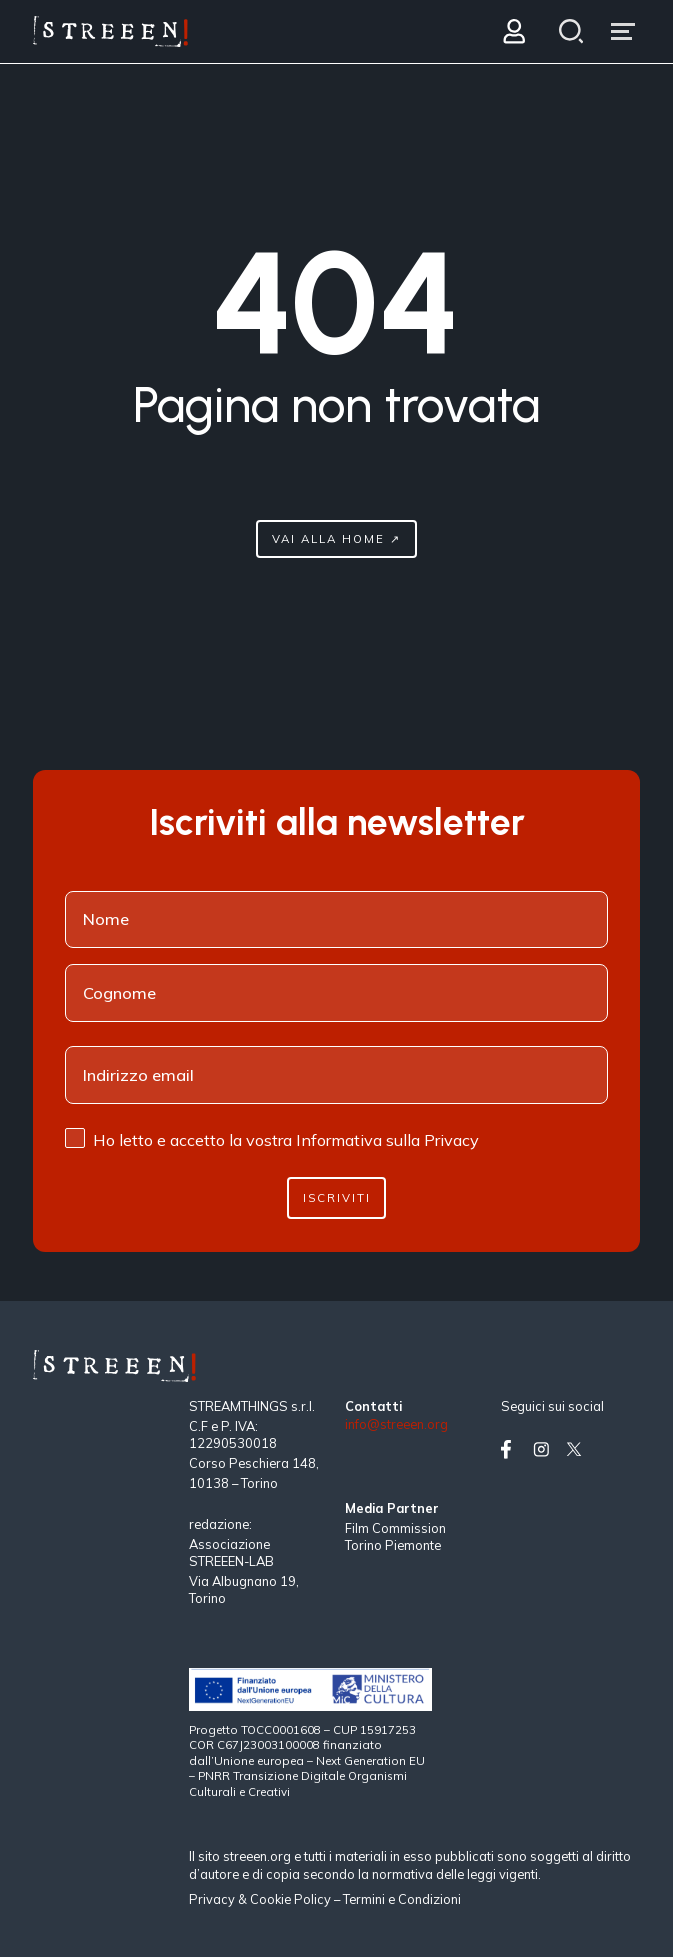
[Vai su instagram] (545, 1449)
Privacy (213, 1899)
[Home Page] (110, 31)
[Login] (513, 31)
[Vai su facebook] (513, 1449)
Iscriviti (337, 1197)
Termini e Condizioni (402, 1899)
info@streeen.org (396, 1425)
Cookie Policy (290, 1899)
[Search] (570, 31)
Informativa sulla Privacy (387, 1140)
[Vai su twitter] (578, 1449)
